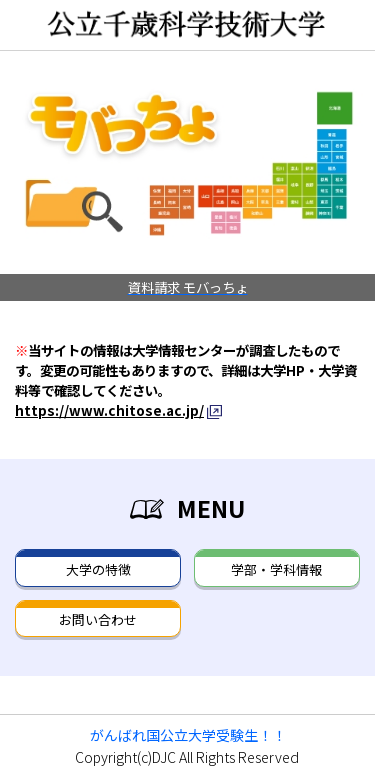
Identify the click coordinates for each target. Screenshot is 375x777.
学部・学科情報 (276, 569)
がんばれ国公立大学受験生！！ (188, 735)
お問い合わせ (98, 619)
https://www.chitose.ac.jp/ (109, 410)
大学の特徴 (98, 569)
